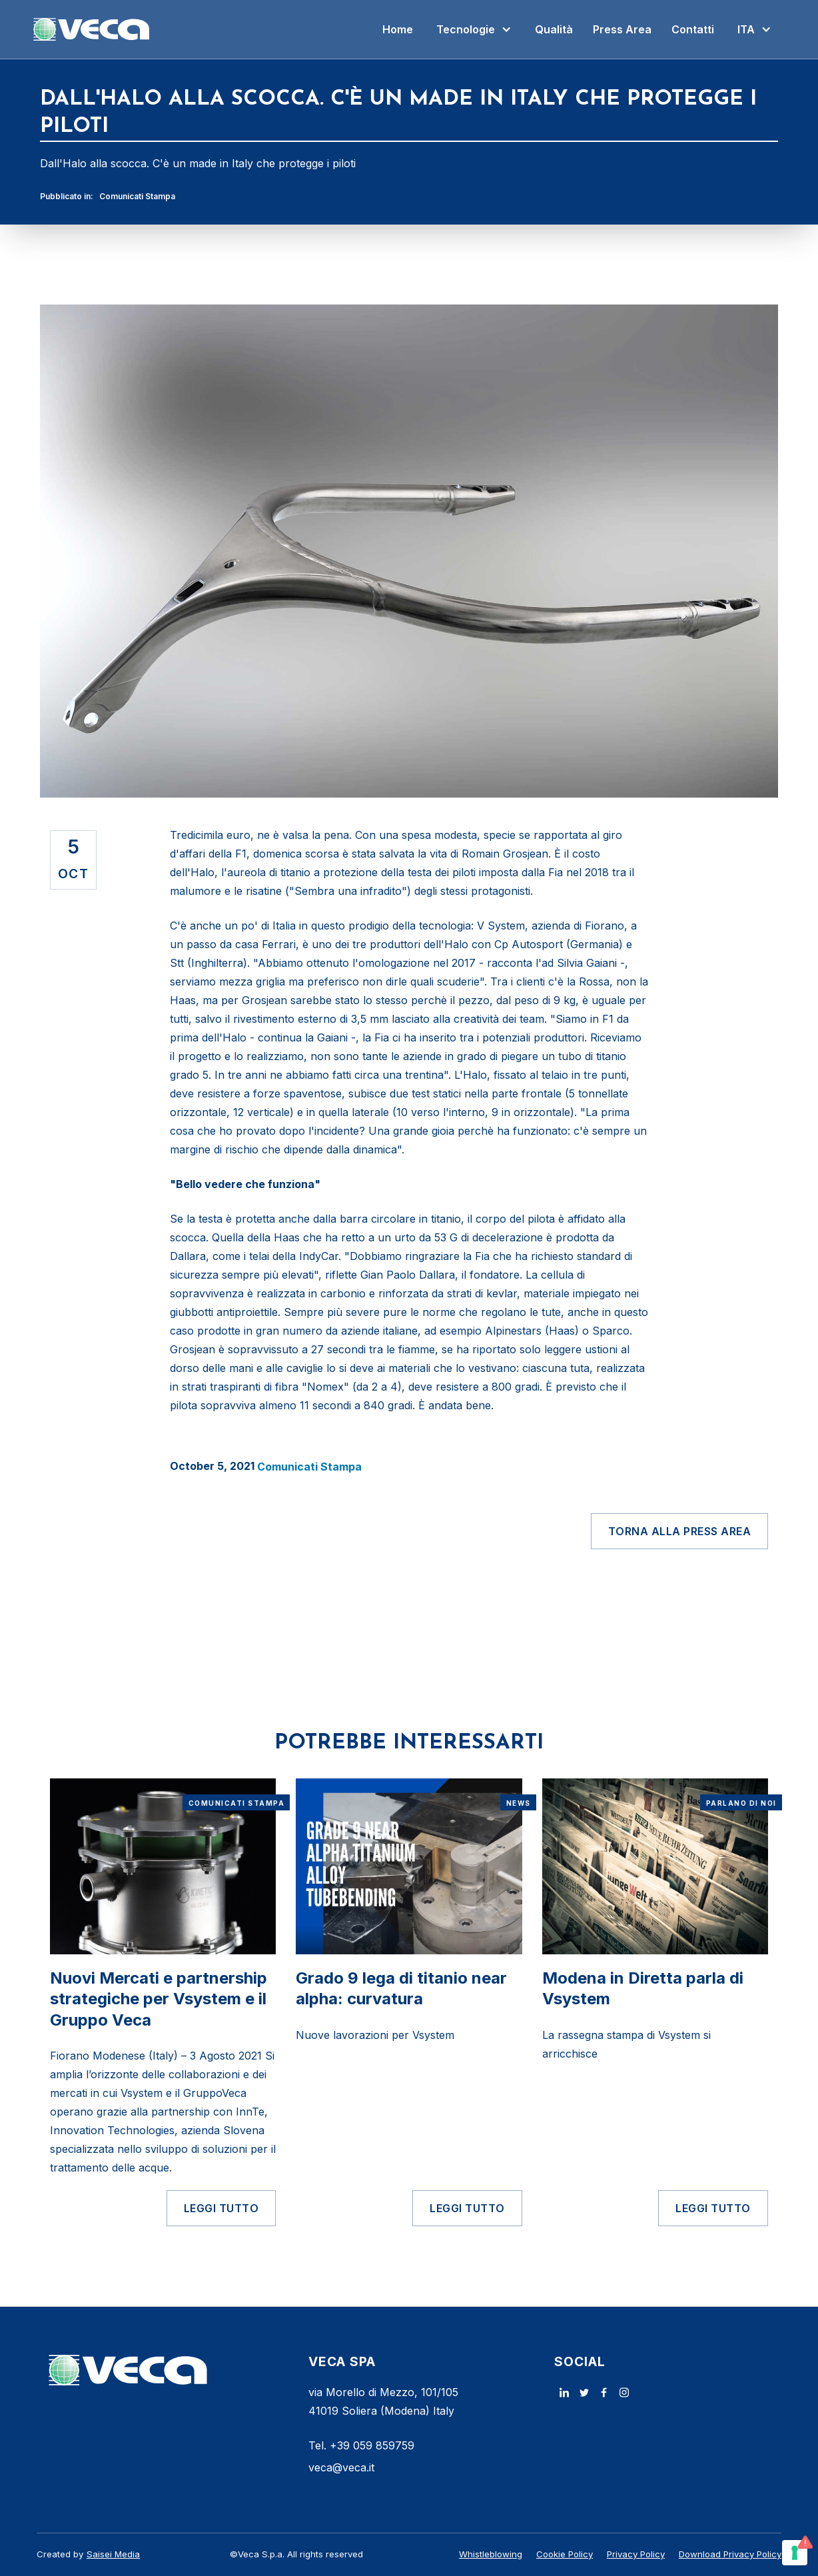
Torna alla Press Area (679, 1531)
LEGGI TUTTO (221, 2208)
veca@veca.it (341, 2467)
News (518, 1803)
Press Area (622, 29)
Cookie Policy (564, 2554)
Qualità (554, 29)
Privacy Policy (636, 2554)
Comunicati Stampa (137, 196)
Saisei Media (113, 2554)
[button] (474, 29)
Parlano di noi (741, 1803)
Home (397, 29)
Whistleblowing (490, 2554)
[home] (91, 29)
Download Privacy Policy (730, 2554)
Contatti (692, 29)
